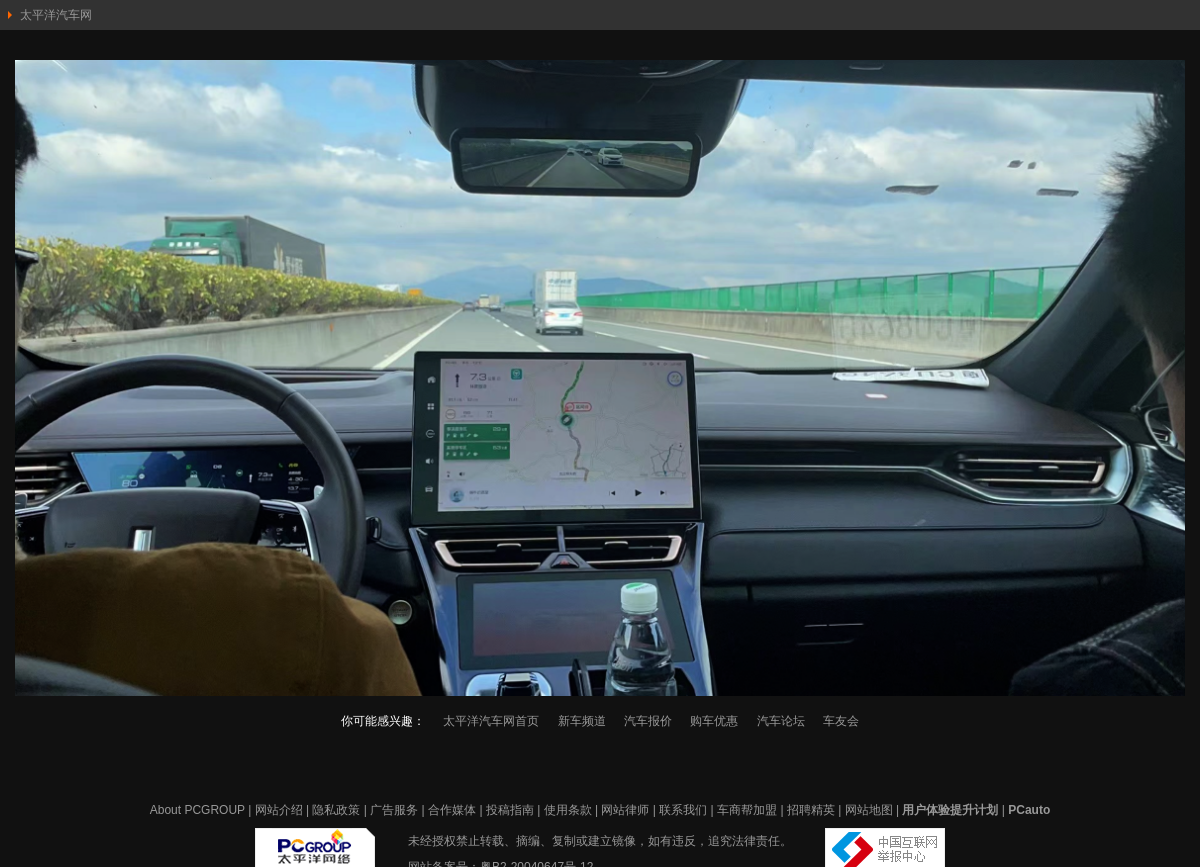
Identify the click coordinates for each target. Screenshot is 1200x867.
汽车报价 (648, 721)
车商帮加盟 (747, 810)
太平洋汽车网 (56, 15)
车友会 (841, 721)
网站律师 (625, 810)
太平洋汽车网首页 (491, 721)
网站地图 (869, 810)
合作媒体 (452, 810)
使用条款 (568, 810)
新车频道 (582, 721)
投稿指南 (510, 810)
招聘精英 (811, 810)
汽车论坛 (781, 721)
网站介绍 (279, 810)
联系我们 (683, 810)
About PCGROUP (197, 810)
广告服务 (394, 810)
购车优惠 (714, 721)
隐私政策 (336, 810)
